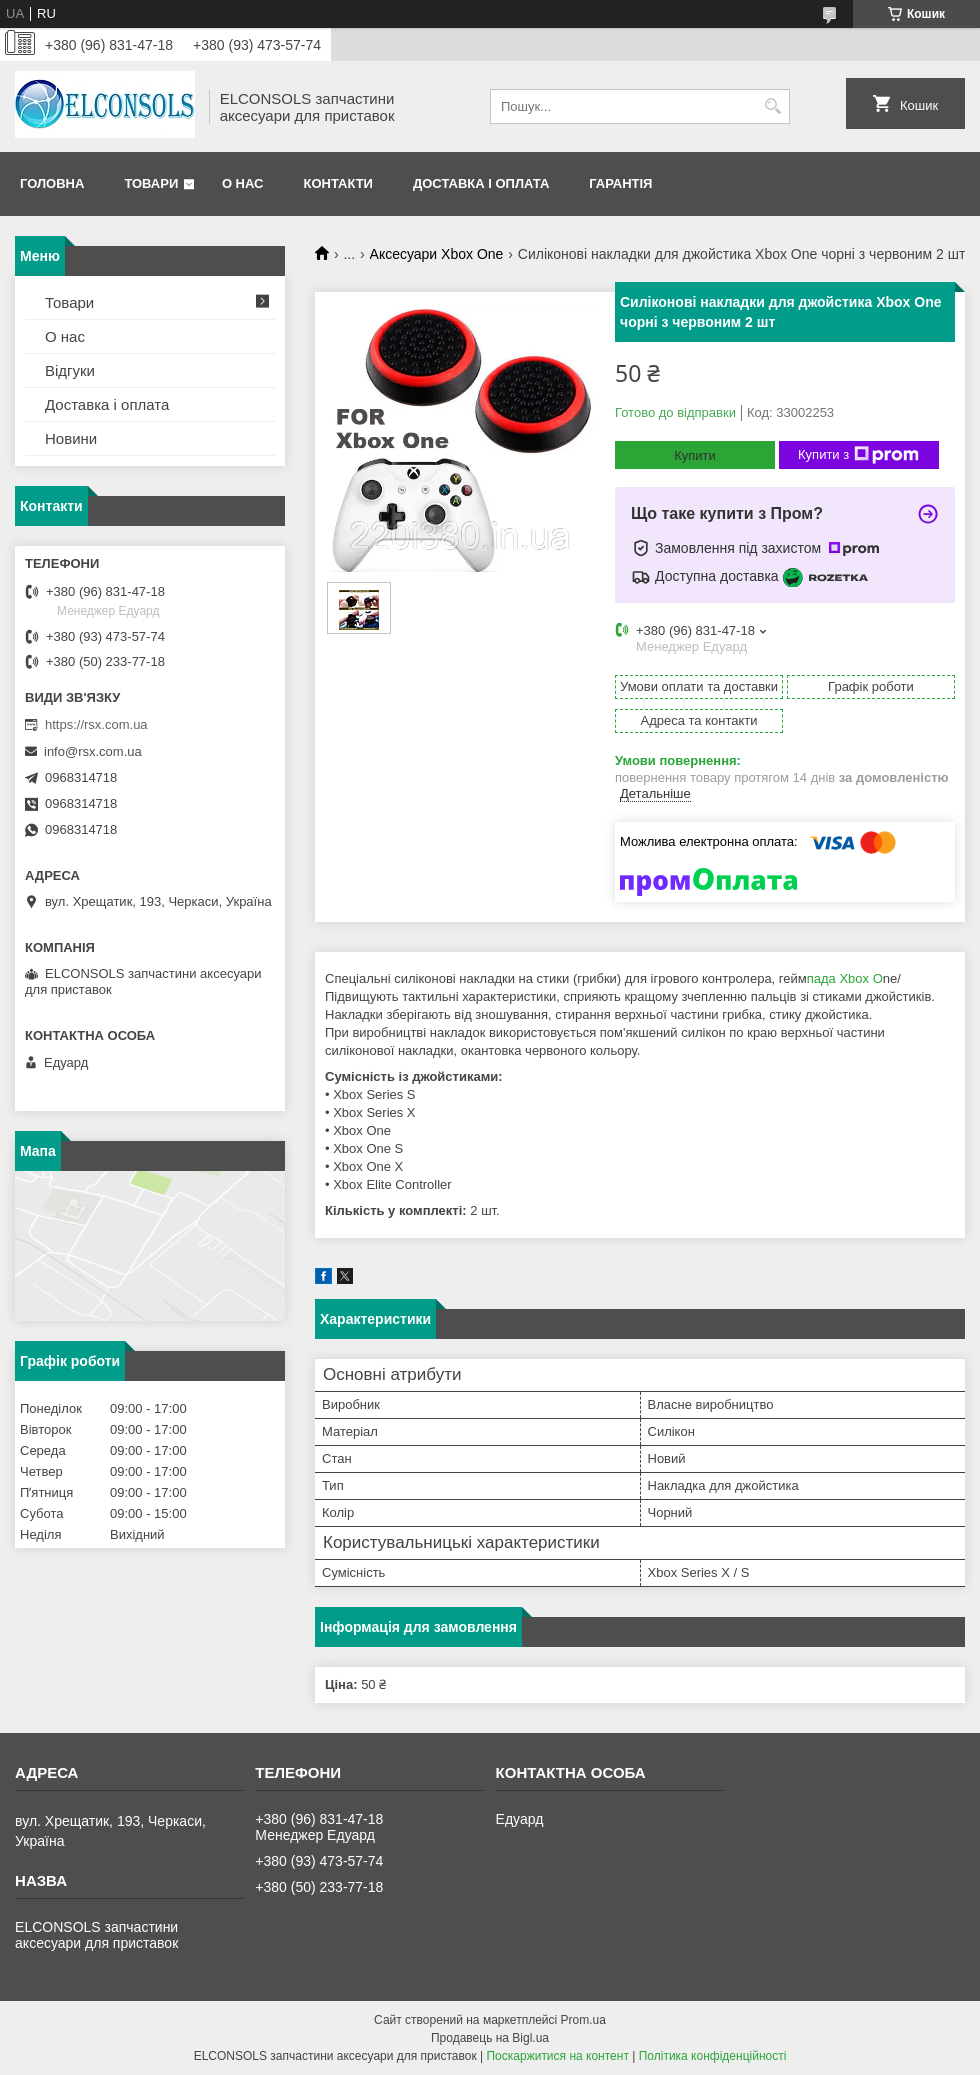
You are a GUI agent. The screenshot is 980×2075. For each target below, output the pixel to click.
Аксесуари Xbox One (437, 254)
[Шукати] (772, 106)
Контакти (338, 183)
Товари (151, 183)
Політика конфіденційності (713, 2056)
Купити (695, 455)
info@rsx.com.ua (93, 751)
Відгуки (70, 370)
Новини (71, 438)
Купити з (858, 455)
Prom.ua (583, 2020)
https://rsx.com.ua (96, 724)
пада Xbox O (845, 978)
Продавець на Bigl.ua (490, 2038)
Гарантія (620, 183)
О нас (243, 183)
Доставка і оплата (481, 183)
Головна (52, 183)
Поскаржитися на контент (557, 2056)
